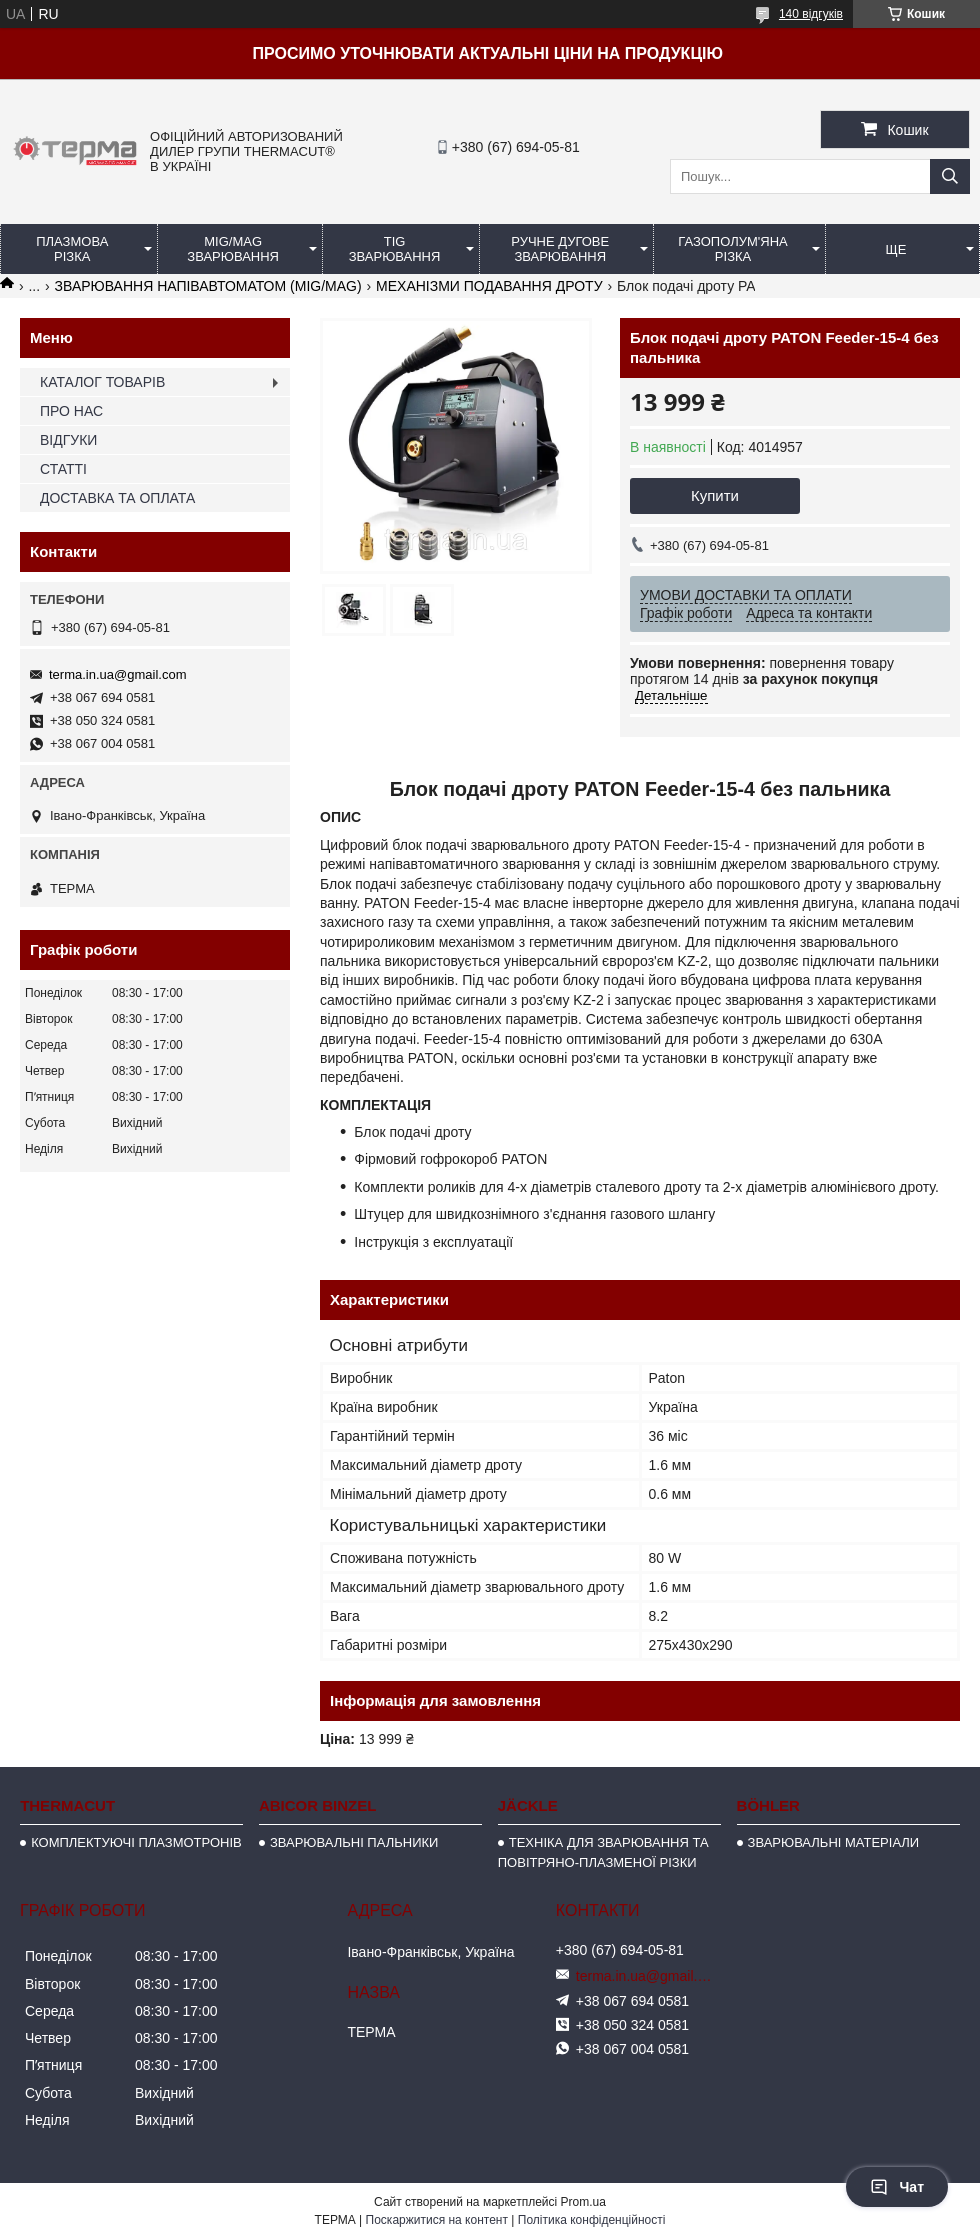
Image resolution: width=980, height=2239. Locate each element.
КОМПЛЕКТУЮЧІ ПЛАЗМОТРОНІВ (136, 1842)
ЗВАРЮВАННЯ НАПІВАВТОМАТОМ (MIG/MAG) (208, 286)
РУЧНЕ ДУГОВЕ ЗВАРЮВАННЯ (560, 249)
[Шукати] (950, 176)
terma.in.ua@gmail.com (117, 674)
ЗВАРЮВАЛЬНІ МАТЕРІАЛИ (834, 1842)
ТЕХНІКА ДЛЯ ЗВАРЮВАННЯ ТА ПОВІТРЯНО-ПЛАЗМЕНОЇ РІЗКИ (603, 1852)
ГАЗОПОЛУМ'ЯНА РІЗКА (732, 249)
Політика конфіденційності (592, 2220)
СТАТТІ (63, 469)
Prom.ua (583, 2202)
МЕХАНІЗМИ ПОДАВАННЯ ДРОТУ (489, 286)
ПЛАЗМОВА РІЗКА (72, 249)
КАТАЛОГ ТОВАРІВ (102, 382)
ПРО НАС (71, 411)
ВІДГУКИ (68, 440)
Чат (897, 2187)
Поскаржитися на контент (437, 2220)
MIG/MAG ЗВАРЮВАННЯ (233, 249)
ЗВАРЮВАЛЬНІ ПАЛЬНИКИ (354, 1842)
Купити (715, 495)
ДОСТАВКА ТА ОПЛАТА (117, 498)
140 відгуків (811, 14)
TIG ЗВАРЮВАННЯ (395, 249)
